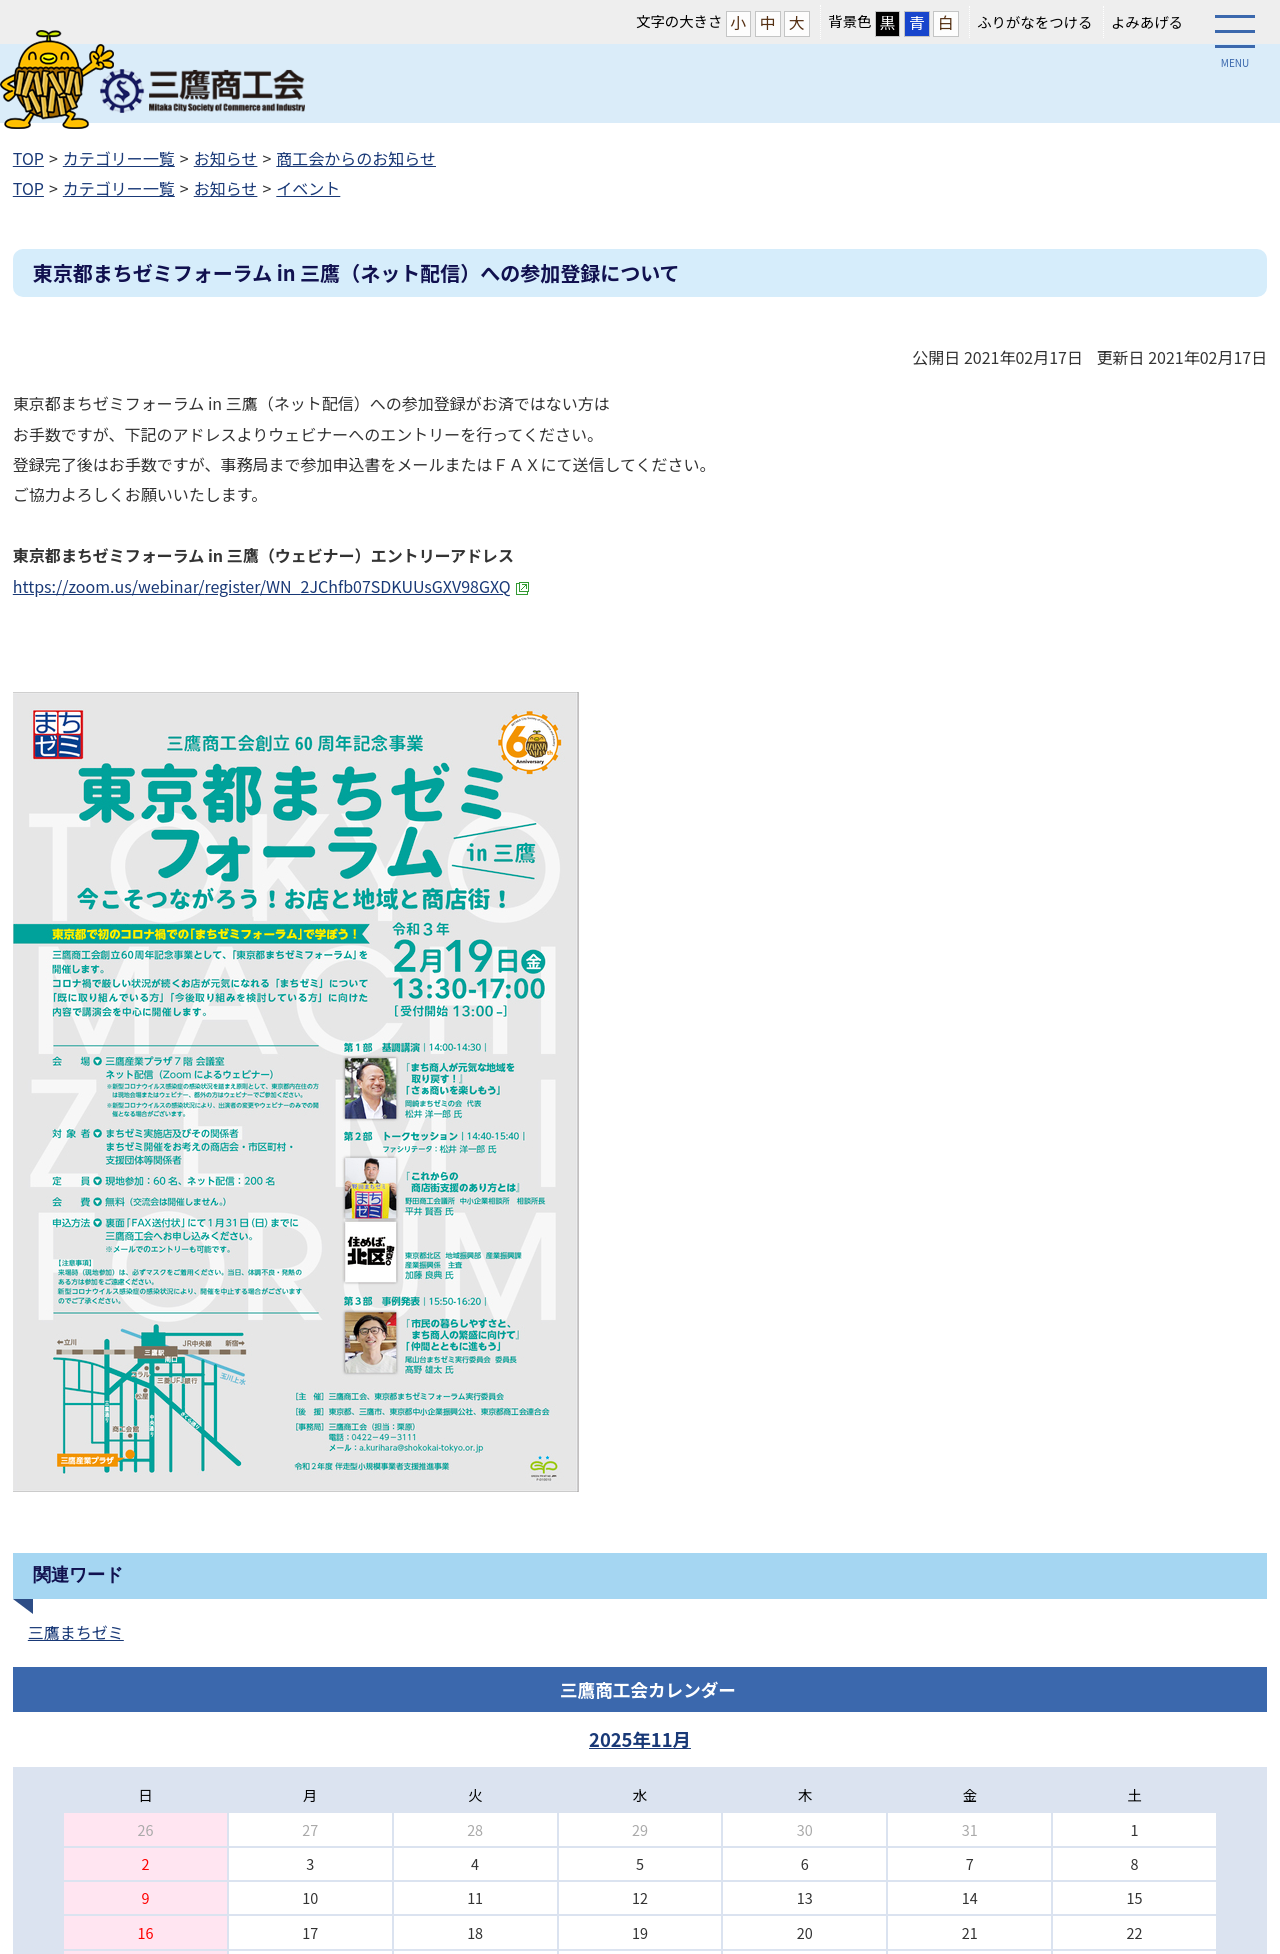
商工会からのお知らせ (356, 158)
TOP (28, 158)
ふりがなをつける (1034, 21)
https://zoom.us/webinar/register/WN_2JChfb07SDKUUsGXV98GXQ (271, 586)
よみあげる (1147, 21)
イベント (308, 188)
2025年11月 (640, 1739)
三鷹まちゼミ (76, 1632)
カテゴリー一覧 (119, 158)
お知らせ (226, 158)
